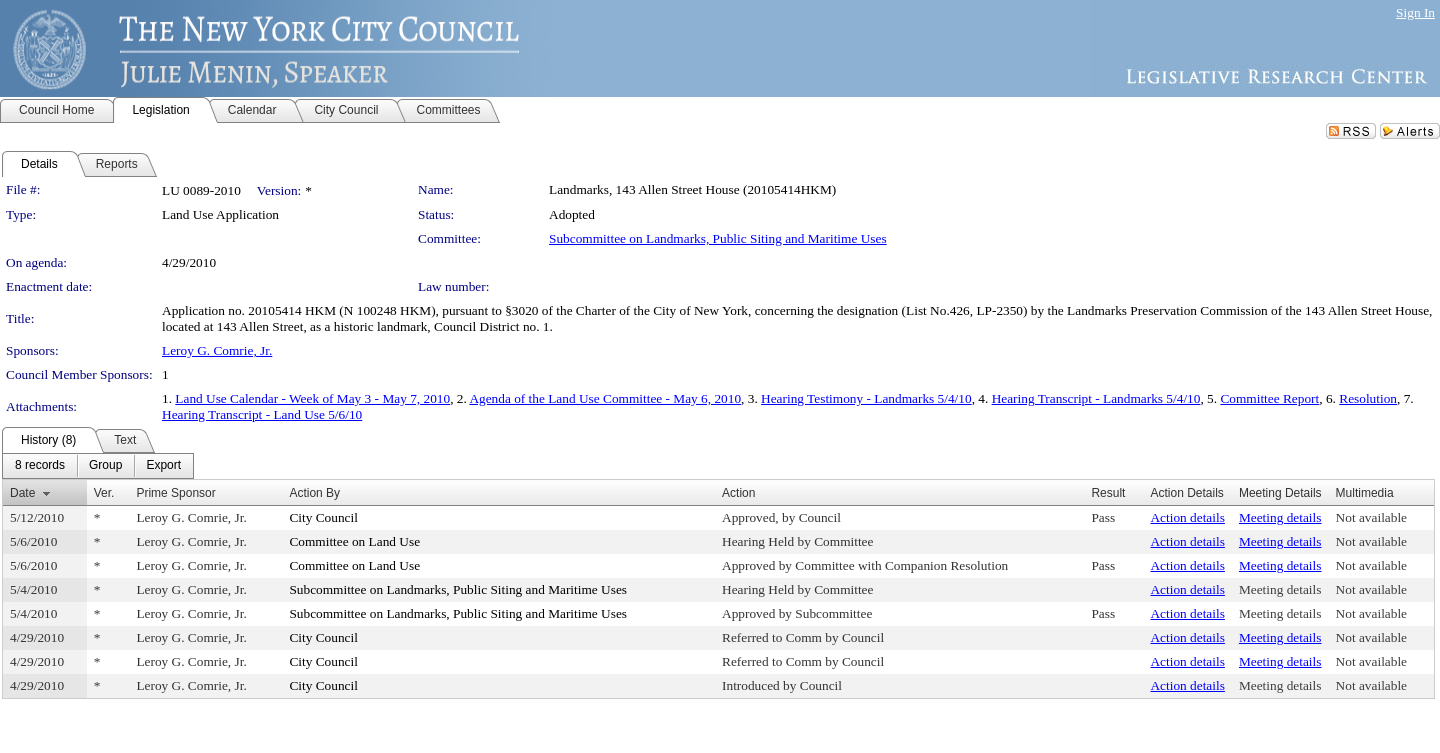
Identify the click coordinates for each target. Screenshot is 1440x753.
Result (1108, 493)
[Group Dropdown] (105, 466)
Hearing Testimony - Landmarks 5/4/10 (866, 398)
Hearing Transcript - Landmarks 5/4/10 (1096, 398)
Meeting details (1280, 517)
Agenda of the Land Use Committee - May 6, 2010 (605, 398)
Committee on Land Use (354, 541)
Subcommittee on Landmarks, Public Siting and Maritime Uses (718, 238)
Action (738, 493)
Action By (314, 493)
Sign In (1415, 12)
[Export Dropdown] (163, 466)
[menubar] (98, 466)
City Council (323, 517)
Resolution (1368, 398)
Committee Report (1269, 398)
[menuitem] (40, 466)
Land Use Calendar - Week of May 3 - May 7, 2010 (312, 398)
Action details (1187, 517)
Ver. (104, 493)
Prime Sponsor (175, 493)
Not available (1371, 517)
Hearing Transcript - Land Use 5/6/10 (262, 414)
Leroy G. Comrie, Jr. (217, 350)
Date (22, 493)
